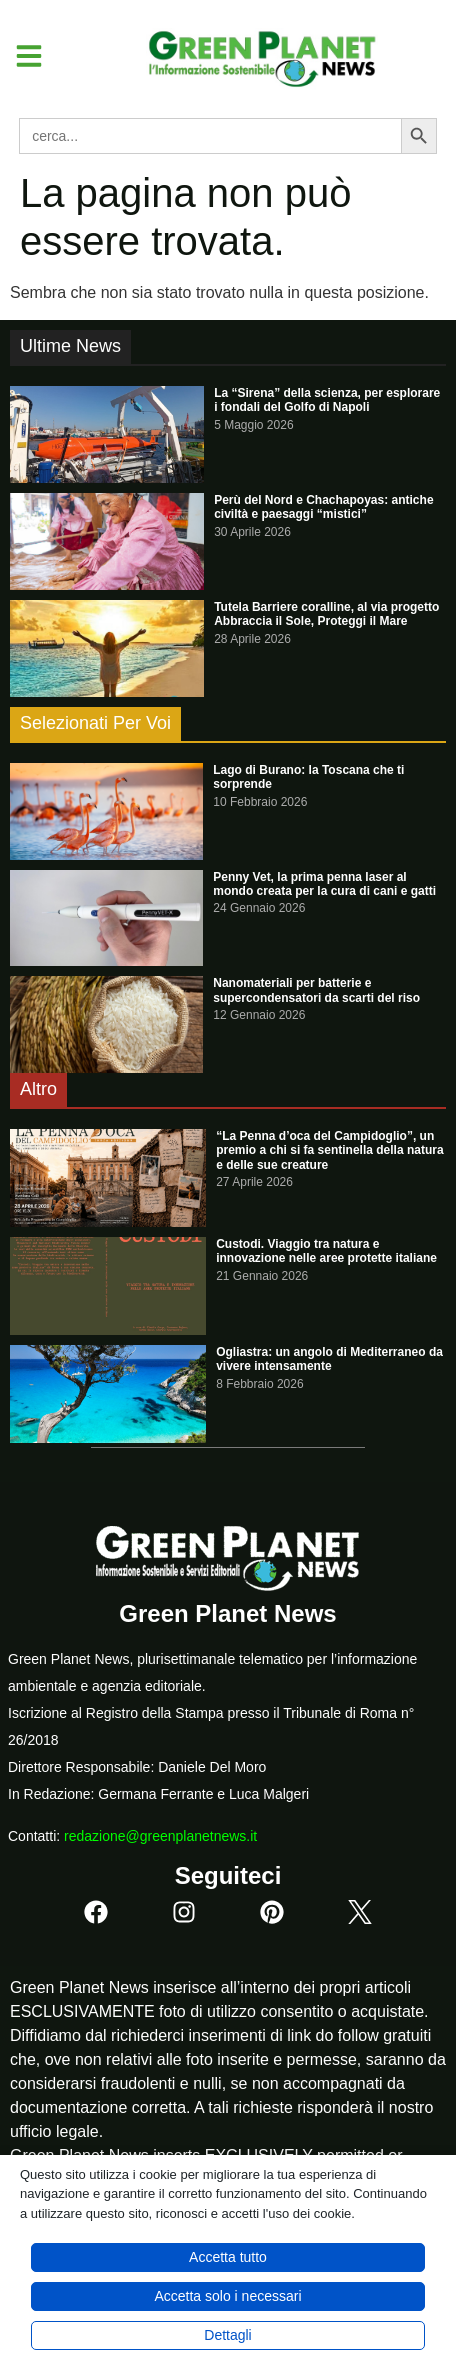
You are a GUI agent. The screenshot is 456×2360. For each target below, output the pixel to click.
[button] (21, 56)
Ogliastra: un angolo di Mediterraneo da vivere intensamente (329, 1359)
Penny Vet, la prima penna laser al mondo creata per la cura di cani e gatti (324, 884)
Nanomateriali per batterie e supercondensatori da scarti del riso (316, 990)
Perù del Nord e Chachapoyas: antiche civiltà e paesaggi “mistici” (323, 507)
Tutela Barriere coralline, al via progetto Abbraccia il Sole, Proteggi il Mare (326, 614)
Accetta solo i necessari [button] (227, 2296)
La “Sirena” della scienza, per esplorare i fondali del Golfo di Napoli (327, 400)
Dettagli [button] (227, 2335)
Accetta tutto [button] (228, 2257)
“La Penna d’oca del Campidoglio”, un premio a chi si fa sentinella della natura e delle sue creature (329, 1150)
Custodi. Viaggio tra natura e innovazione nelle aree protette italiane (326, 1251)
